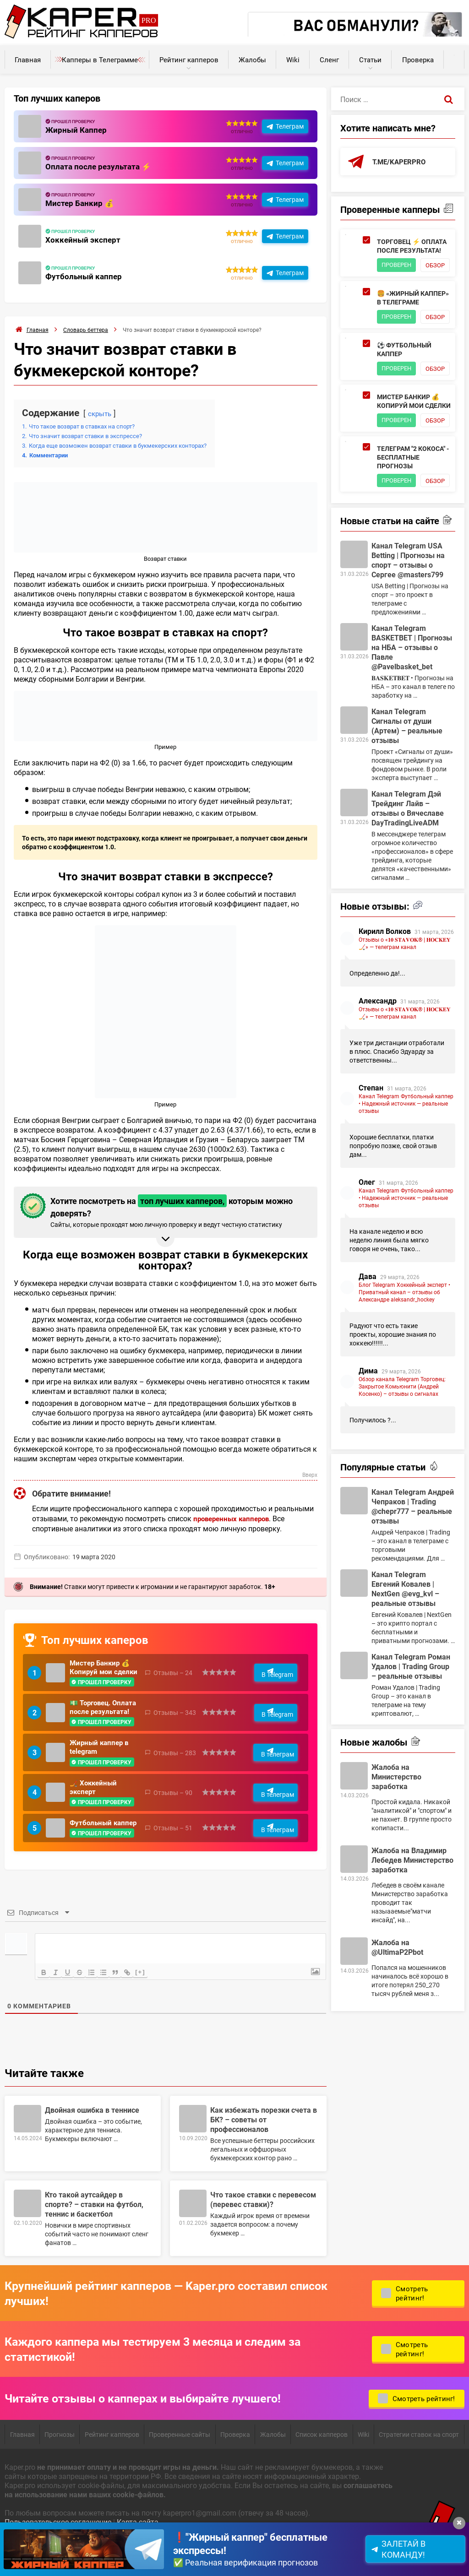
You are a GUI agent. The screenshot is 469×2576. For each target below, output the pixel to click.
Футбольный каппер (84, 276)
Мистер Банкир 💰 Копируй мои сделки (102, 1673)
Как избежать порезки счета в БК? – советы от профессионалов (263, 2153)
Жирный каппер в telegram (101, 1773)
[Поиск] (448, 98)
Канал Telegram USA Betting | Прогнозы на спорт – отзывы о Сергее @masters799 (408, 632)
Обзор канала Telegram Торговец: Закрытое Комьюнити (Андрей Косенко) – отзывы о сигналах (402, 1458)
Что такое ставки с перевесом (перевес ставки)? (263, 2233)
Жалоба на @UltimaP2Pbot (397, 2018)
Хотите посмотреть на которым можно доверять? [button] (164, 1211)
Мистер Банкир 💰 (80, 202)
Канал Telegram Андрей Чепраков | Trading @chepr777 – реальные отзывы (412, 1578)
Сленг (329, 59)
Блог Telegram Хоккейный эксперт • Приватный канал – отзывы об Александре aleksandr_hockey (404, 1364)
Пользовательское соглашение (58, 2555)
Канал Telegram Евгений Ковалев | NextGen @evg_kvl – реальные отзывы (405, 1660)
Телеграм (290, 126)
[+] (147, 2005)
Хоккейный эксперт (83, 239)
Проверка (418, 59)
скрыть (101, 413)
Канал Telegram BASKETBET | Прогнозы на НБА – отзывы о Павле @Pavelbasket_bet (411, 719)
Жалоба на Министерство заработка (396, 1848)
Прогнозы (59, 2468)
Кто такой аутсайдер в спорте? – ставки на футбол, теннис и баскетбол (94, 2237)
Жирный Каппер (77, 129)
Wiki (293, 59)
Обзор (392, 279)
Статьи (370, 59)
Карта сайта (137, 2555)
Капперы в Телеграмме (100, 59)
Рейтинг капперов (188, 59)
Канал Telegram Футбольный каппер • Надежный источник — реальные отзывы (406, 1175)
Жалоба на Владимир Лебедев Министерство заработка (412, 1931)
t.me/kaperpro (400, 162)
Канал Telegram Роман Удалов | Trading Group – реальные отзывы (410, 1738)
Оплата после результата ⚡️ (100, 166)
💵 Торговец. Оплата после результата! (93, 1725)
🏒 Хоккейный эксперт (95, 1816)
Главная (28, 59)
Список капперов (321, 2468)
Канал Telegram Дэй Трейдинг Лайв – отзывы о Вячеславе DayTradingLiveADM (407, 880)
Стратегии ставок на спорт (419, 2468)
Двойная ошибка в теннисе (92, 2143)
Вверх (309, 1475)
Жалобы (252, 59)
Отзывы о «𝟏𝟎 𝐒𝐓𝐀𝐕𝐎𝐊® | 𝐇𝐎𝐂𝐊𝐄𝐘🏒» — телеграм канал (405, 1015)
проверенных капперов (234, 1518)
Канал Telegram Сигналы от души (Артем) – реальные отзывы (406, 797)
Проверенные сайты (179, 2468)
